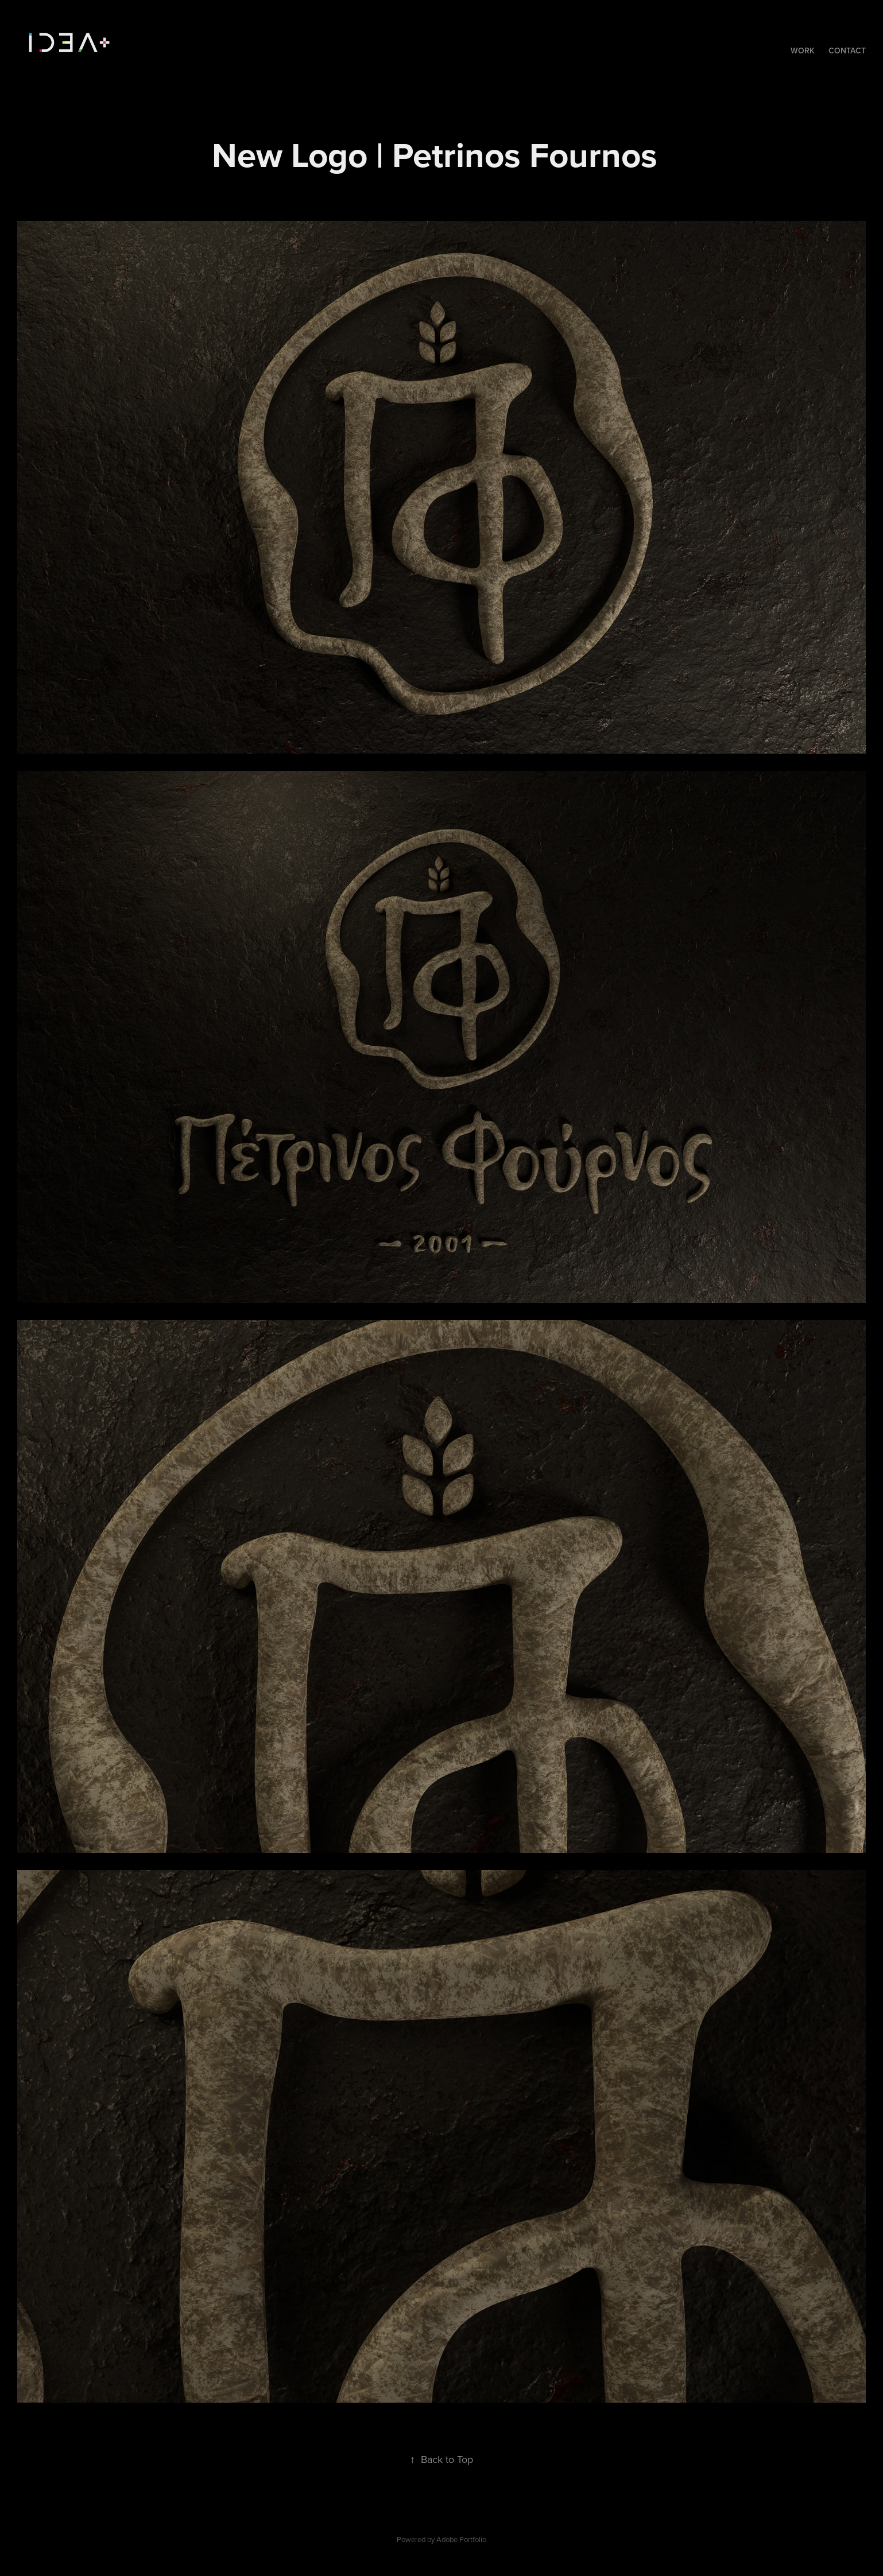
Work (803, 50)
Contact (847, 50)
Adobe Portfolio (461, 2539)
